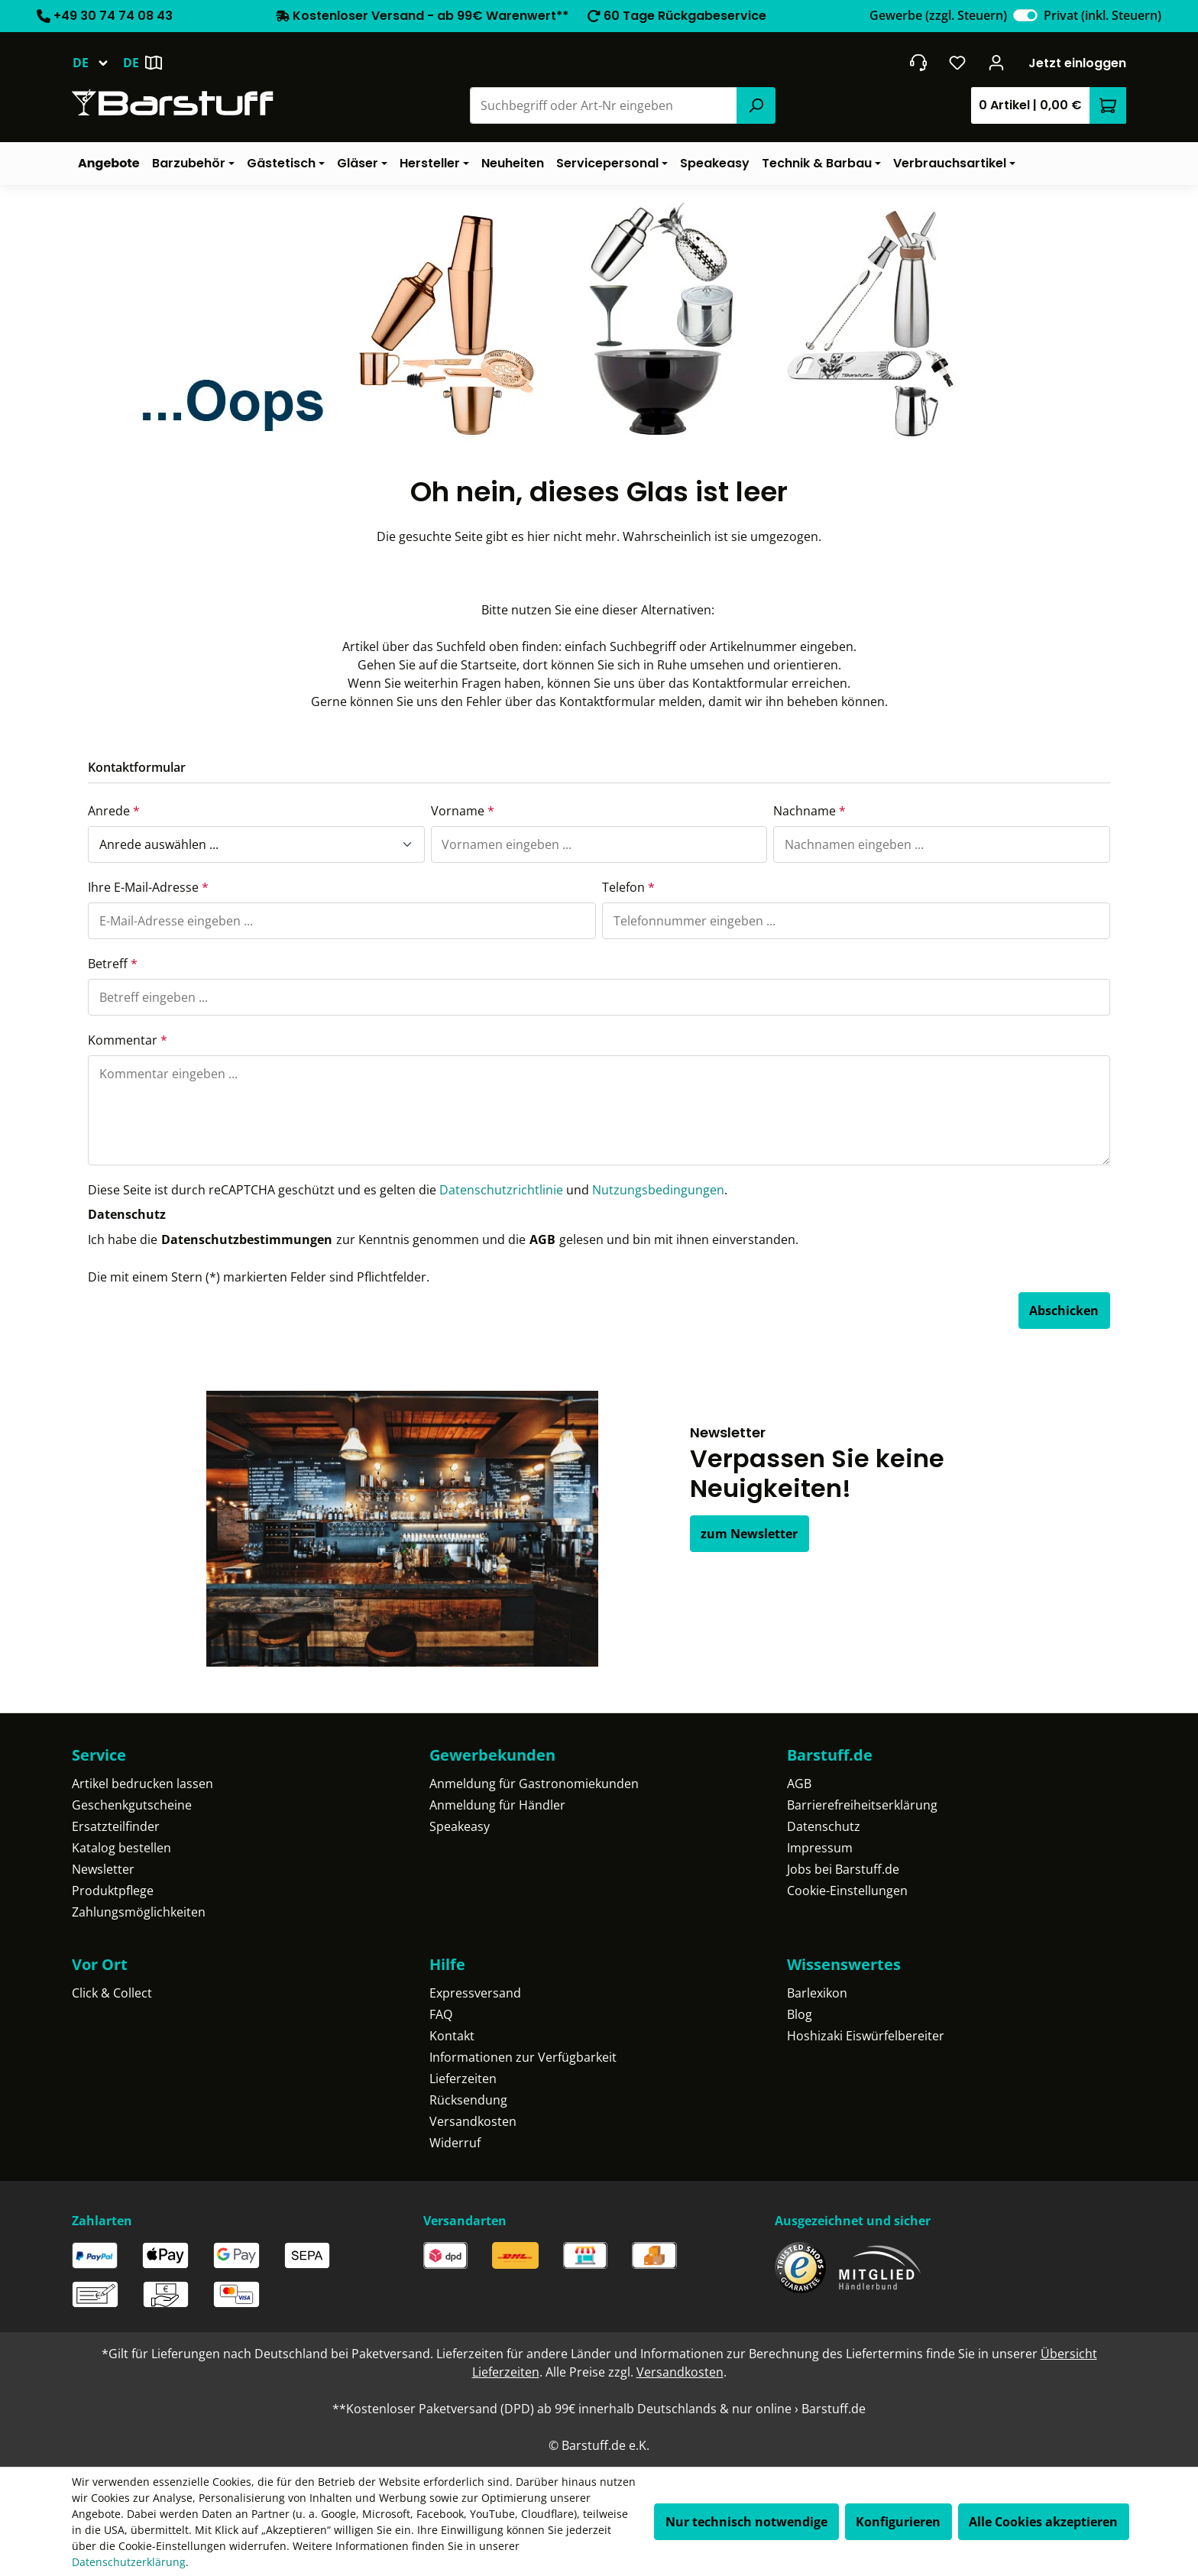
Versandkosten (472, 2121)
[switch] (1025, 15)
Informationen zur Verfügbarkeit (523, 2057)
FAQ (440, 2014)
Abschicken (1064, 1310)
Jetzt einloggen (1077, 63)
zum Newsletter (749, 1533)
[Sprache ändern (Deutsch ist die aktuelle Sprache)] (97, 62)
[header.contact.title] (917, 62)
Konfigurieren (898, 2521)
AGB (542, 1239)
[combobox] (604, 105)
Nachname (809, 810)
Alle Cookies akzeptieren (1043, 2521)
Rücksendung (468, 2100)
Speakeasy (459, 1826)
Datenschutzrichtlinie (501, 1189)
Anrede (114, 810)
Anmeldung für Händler (497, 1805)
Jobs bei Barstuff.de (843, 1869)
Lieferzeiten (463, 2078)
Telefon (628, 887)
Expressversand (475, 1993)
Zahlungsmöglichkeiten (139, 1912)
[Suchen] (756, 105)
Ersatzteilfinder (116, 1826)
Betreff (113, 963)
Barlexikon (817, 1993)
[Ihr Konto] (996, 62)
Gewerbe (938, 15)
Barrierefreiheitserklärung (862, 1805)
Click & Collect (112, 1993)
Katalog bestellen (121, 1847)
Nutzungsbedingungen (658, 1189)
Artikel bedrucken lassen (142, 1783)
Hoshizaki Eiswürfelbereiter (865, 2035)
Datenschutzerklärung (129, 2562)
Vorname (462, 810)
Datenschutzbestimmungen (246, 1239)
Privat (1102, 15)
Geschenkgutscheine (132, 1805)
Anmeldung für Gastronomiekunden (534, 1783)
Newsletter (103, 1869)
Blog (799, 2014)
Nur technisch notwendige (746, 2521)
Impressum (820, 1847)
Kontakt (451, 2035)
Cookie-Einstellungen (847, 1890)
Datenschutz (823, 1826)
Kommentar (127, 1040)
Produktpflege (113, 1890)
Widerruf (455, 2142)
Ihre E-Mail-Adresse (148, 887)
